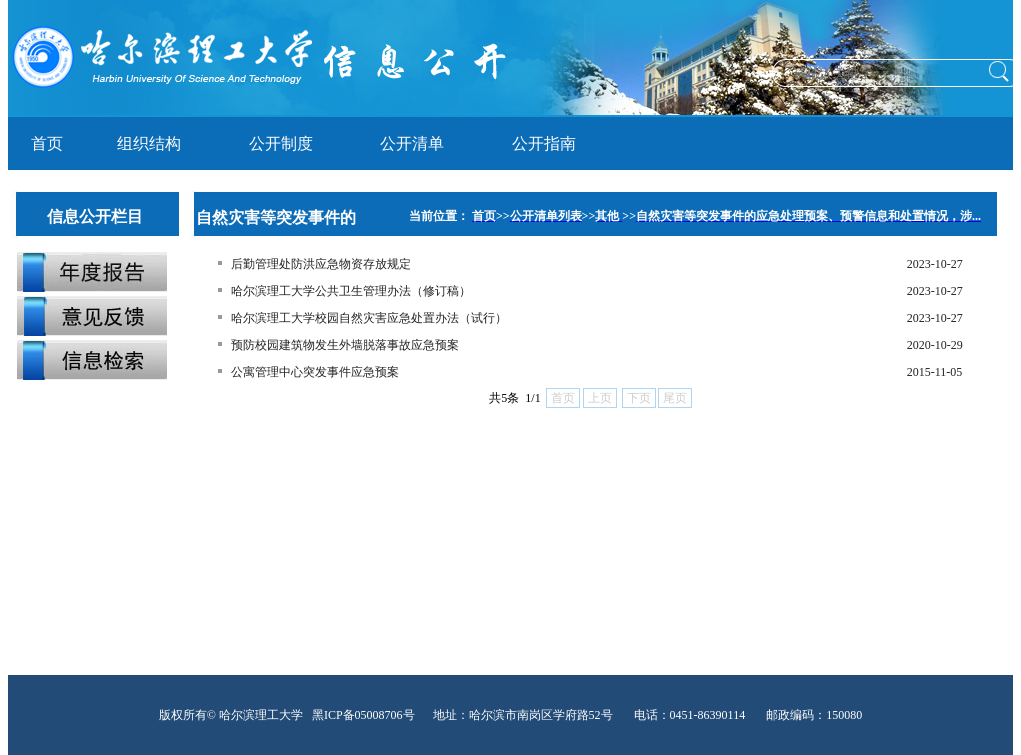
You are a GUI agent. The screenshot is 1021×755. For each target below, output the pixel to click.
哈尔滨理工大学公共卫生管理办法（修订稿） (351, 291)
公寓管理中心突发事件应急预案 (315, 372)
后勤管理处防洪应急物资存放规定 (321, 264)
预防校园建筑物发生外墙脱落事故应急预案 (345, 345)
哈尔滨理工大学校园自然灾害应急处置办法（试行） (369, 318)
